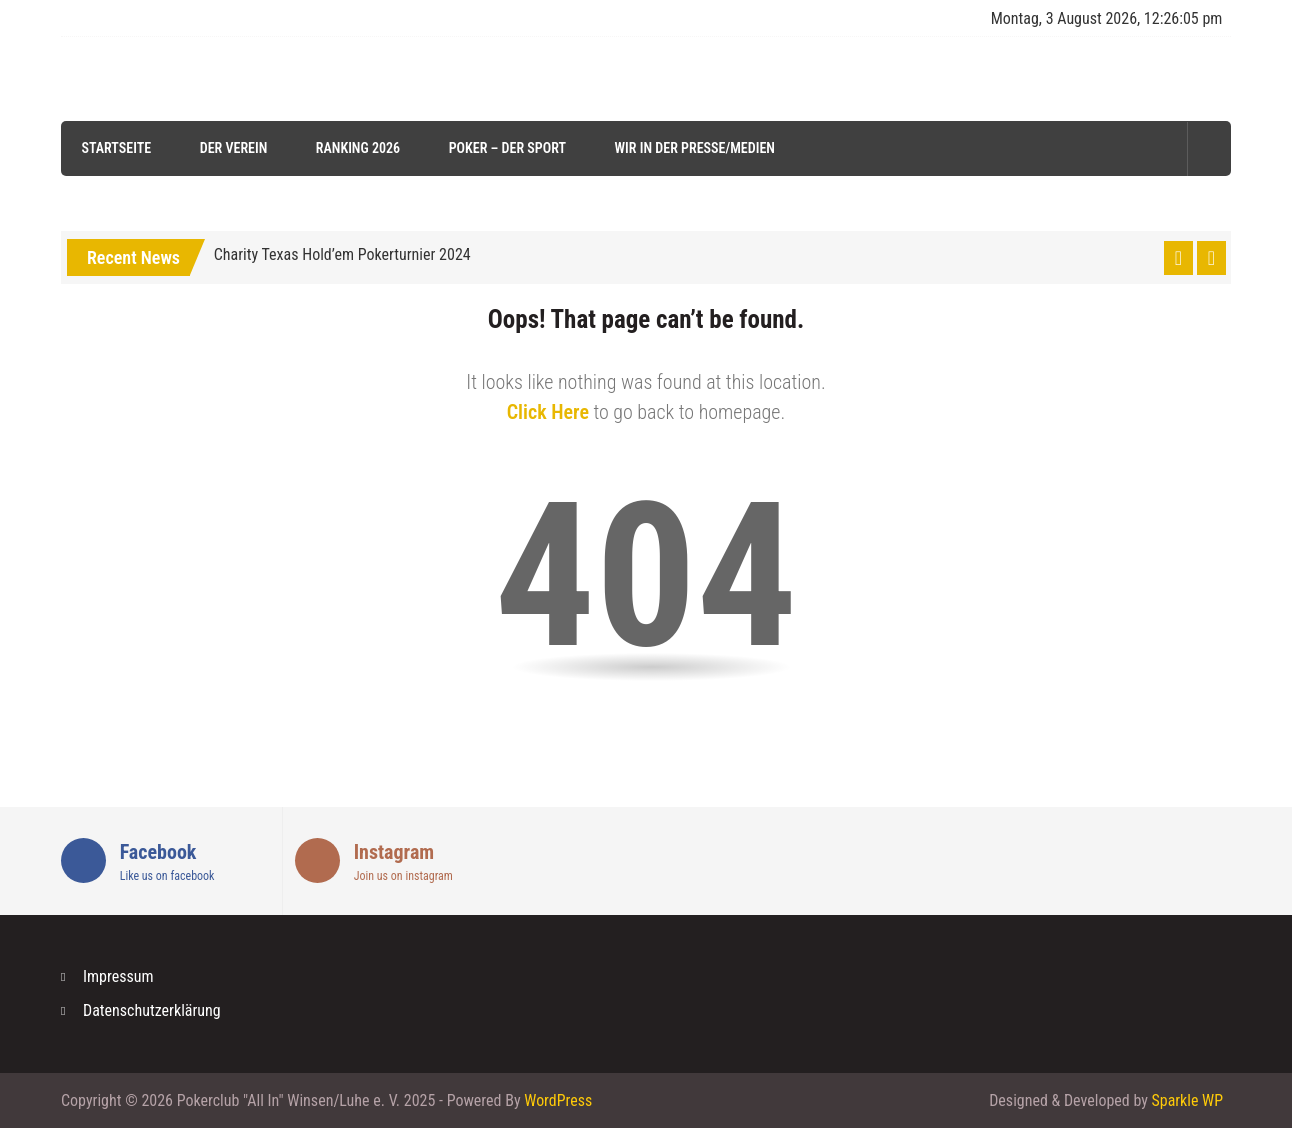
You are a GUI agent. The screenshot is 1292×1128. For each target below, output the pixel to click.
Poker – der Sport (506, 148)
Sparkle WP (1187, 1100)
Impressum (118, 976)
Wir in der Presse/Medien (694, 148)
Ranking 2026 (357, 148)
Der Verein (233, 148)
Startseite (116, 148)
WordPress (558, 1100)
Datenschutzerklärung (152, 1010)
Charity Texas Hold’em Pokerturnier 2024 (342, 254)
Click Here (548, 412)
